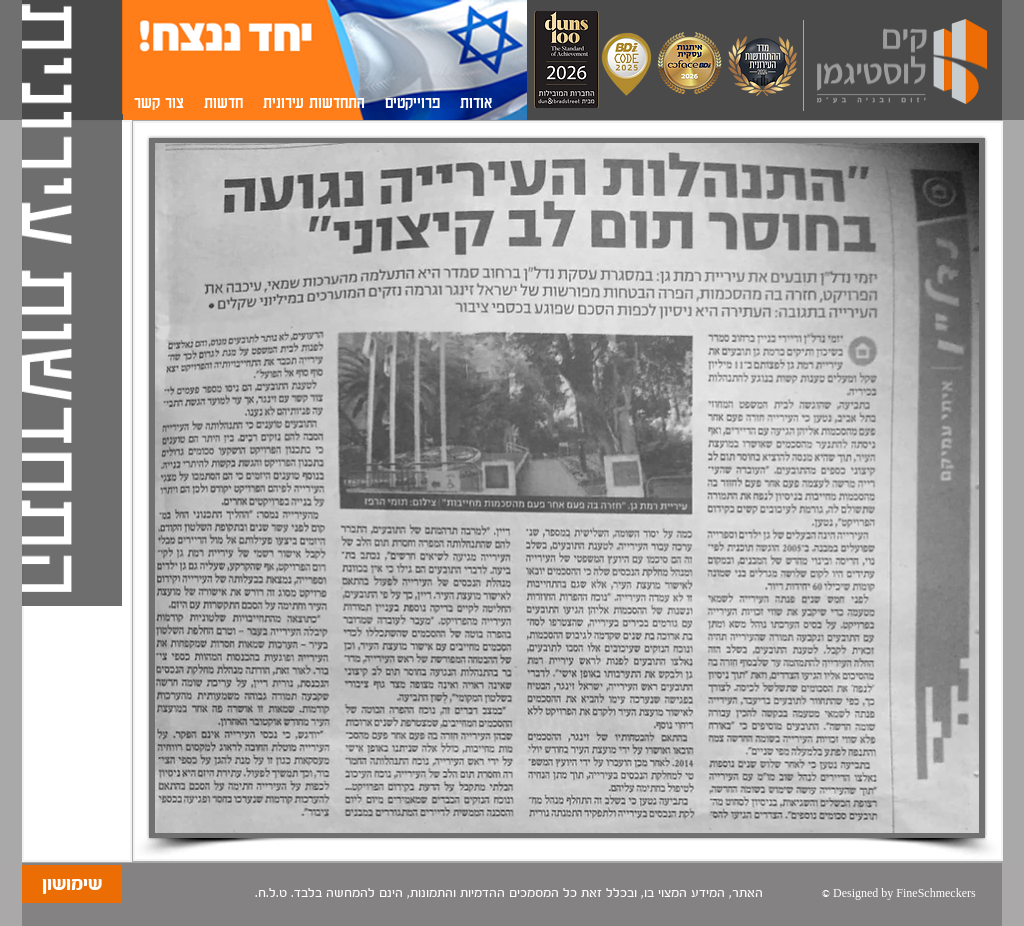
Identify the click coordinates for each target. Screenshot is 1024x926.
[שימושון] (72, 884)
